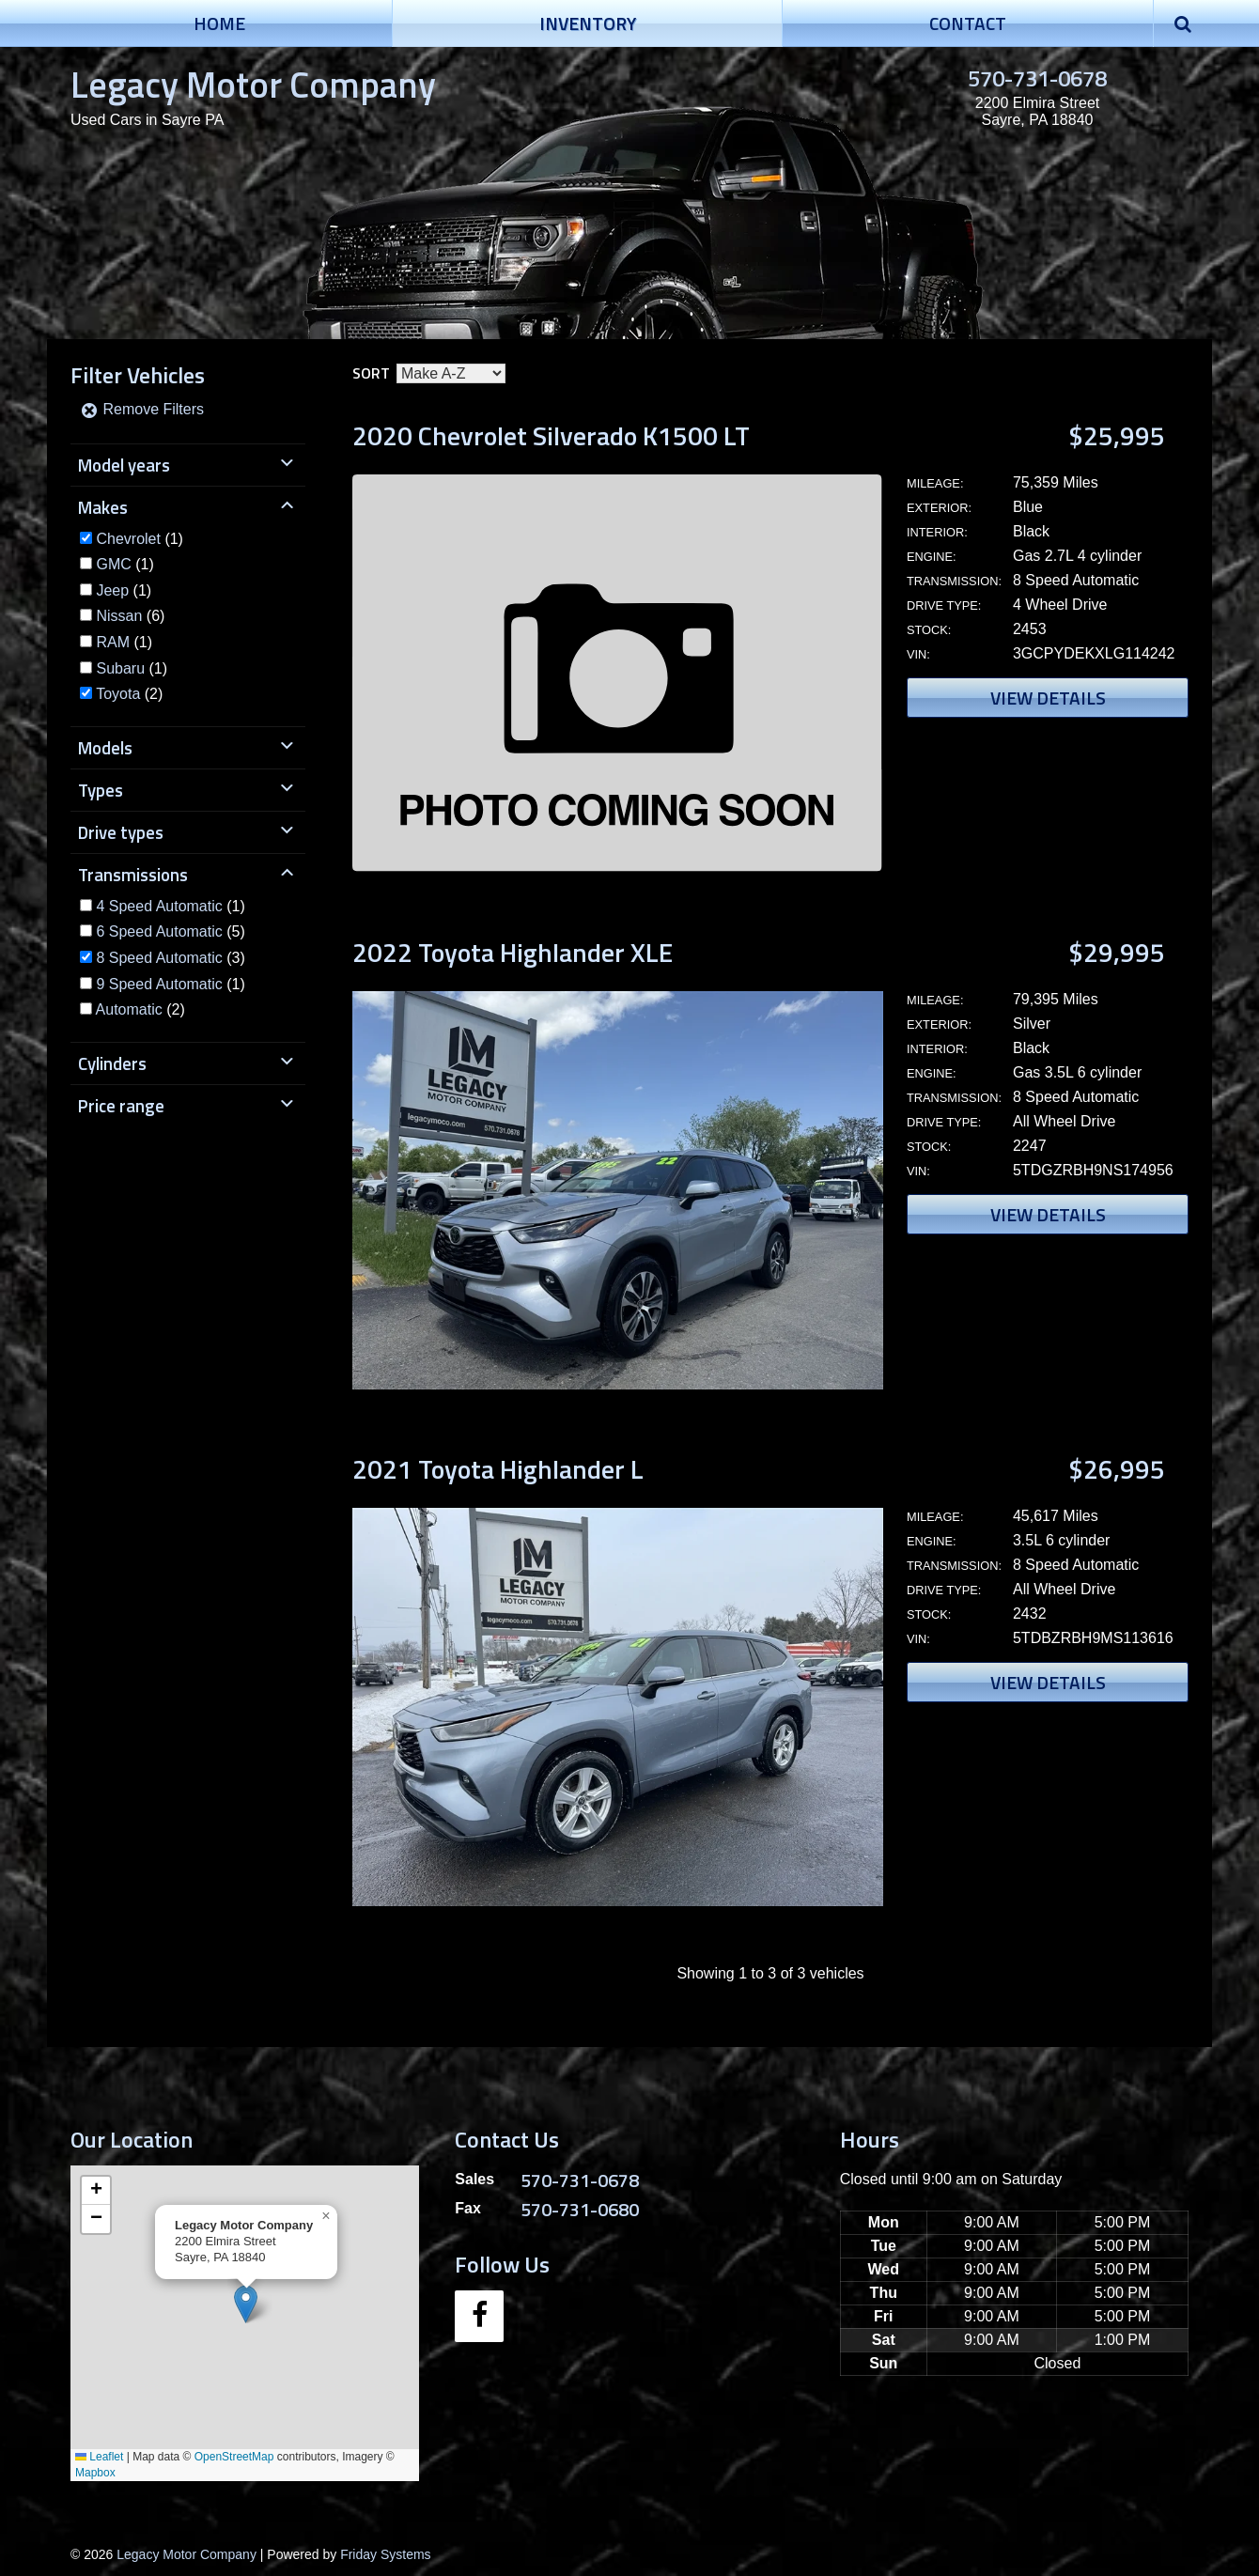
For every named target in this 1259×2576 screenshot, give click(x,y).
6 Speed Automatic (159, 931)
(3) (170, 958)
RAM (113, 642)
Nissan (119, 616)
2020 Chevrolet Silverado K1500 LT (551, 435)
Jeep (112, 590)
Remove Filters (142, 409)
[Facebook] (479, 2316)
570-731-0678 (1037, 78)
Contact (967, 23)
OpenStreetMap (234, 2456)
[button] (245, 2304)
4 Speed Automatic (159, 906)
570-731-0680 (580, 2209)
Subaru (120, 668)
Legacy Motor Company (253, 84)
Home (219, 23)
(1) (139, 539)
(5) (170, 931)
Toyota (118, 694)
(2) (129, 694)
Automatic (129, 1009)
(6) (130, 616)
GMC (113, 564)
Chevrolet (128, 539)
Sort (371, 373)
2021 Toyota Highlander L (498, 1469)
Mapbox (95, 2472)
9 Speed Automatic (159, 984)
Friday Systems (385, 2554)
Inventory (587, 23)
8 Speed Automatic (159, 958)
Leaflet (99, 2456)
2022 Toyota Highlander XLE (512, 952)
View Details (1048, 697)
